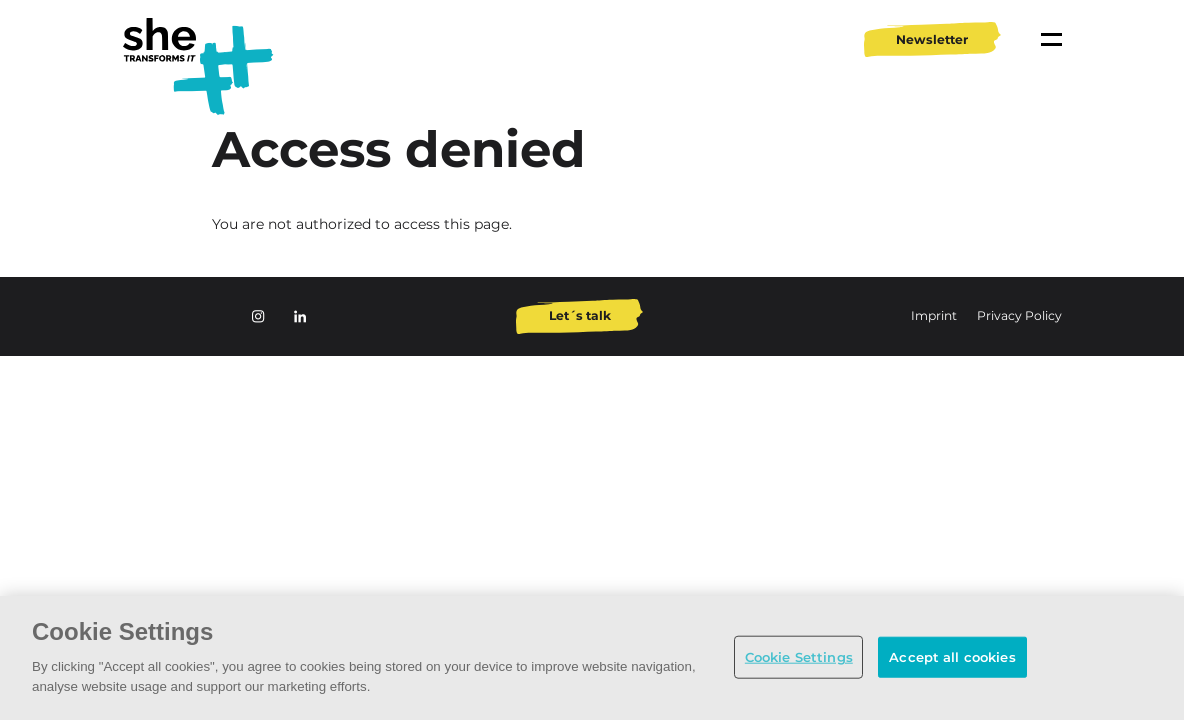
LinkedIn (300, 316)
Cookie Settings (799, 656)
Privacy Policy (1019, 315)
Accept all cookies (952, 656)
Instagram (258, 316)
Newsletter (932, 39)
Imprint (935, 315)
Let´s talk (580, 315)
